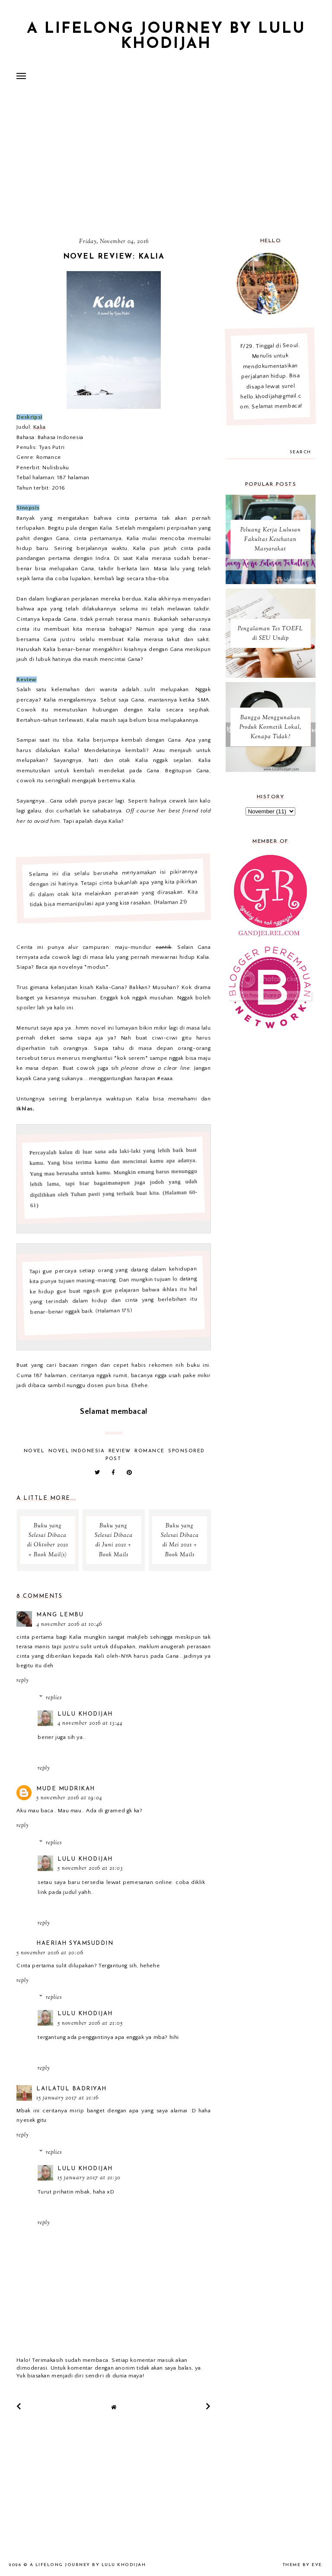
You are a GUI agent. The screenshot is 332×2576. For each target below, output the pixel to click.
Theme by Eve (302, 2565)
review (120, 1451)
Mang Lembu (59, 1615)
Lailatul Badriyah (71, 2089)
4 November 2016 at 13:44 (89, 1723)
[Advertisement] (166, 161)
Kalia (39, 427)
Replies (54, 1698)
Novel (34, 1451)
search (300, 452)
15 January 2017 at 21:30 (89, 2178)
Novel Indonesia (76, 1451)
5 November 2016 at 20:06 (49, 1953)
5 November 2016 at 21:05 (90, 2023)
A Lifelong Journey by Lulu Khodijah (166, 37)
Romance (149, 1451)
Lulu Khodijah (85, 1714)
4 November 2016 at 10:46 (69, 1624)
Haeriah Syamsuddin (74, 1943)
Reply (22, 1681)
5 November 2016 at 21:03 (90, 1868)
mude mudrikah (65, 1789)
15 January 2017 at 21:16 (67, 2098)
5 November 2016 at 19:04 (69, 1798)
